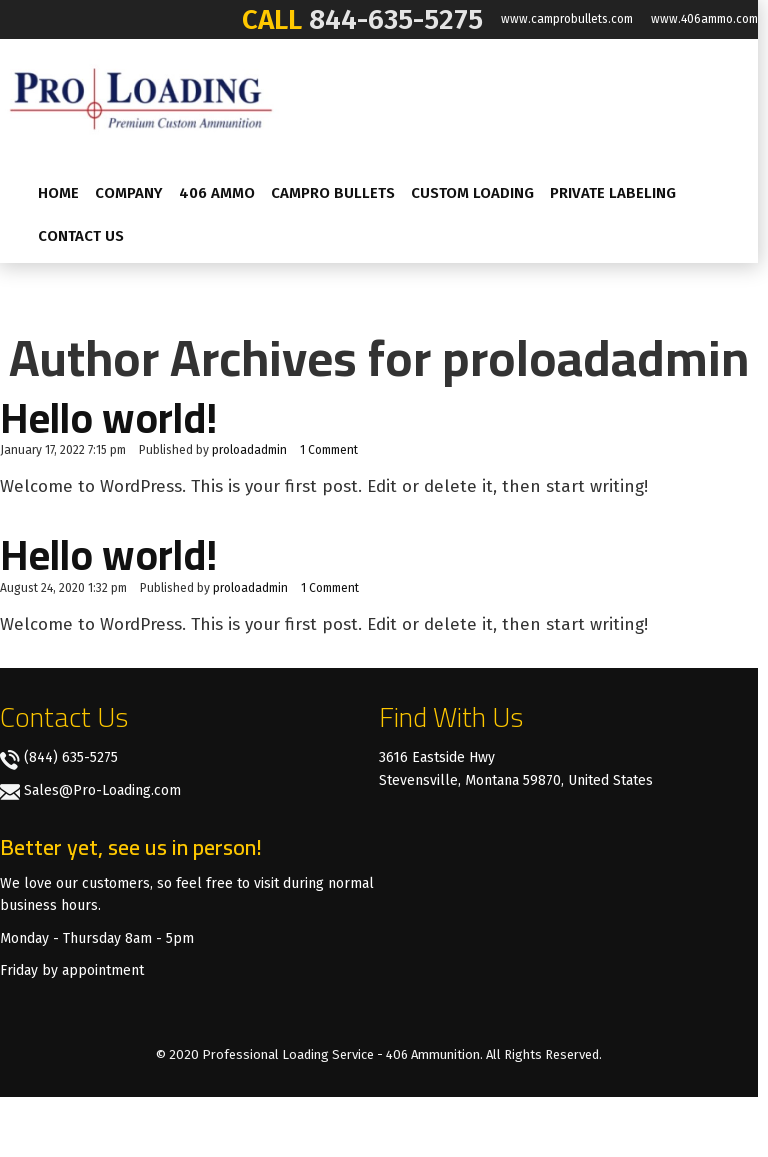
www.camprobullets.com (567, 19)
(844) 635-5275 (71, 757)
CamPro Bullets (333, 193)
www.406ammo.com (704, 19)
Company (129, 193)
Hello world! (108, 417)
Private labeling (613, 193)
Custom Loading (472, 193)
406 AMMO (217, 193)
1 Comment (329, 450)
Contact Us (81, 236)
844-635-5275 (396, 19)
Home (58, 193)
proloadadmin (249, 450)
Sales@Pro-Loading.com (102, 790)
